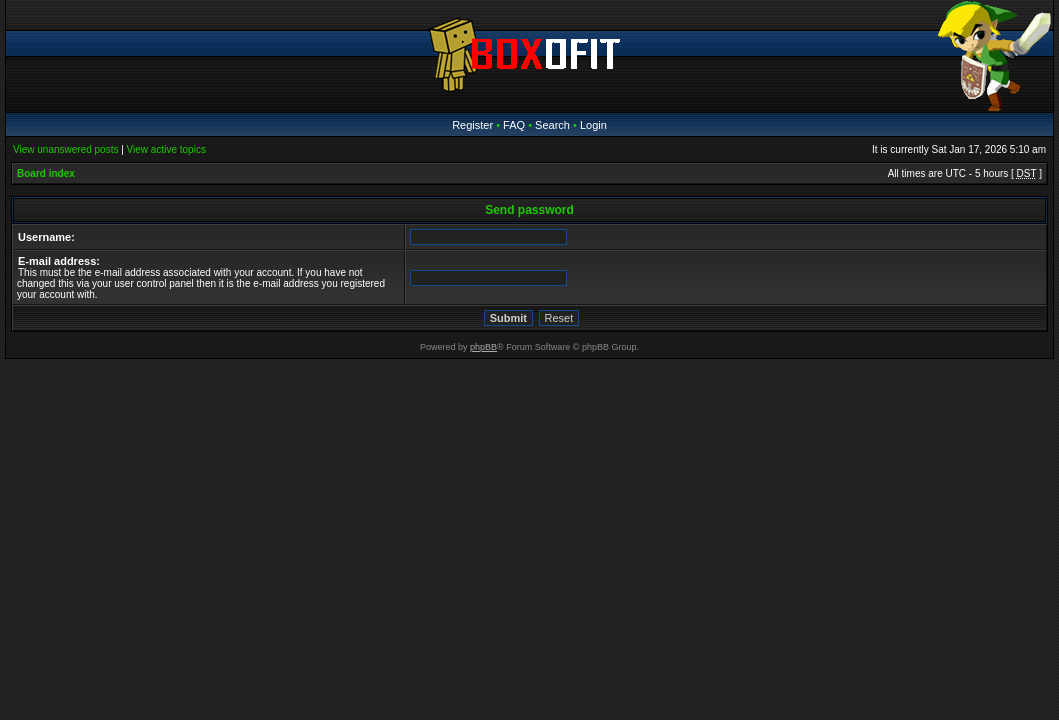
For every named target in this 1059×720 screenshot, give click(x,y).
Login (593, 125)
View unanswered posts (65, 149)
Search (552, 125)
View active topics (166, 149)
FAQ (514, 125)
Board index (46, 173)
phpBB (483, 347)
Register (472, 125)
